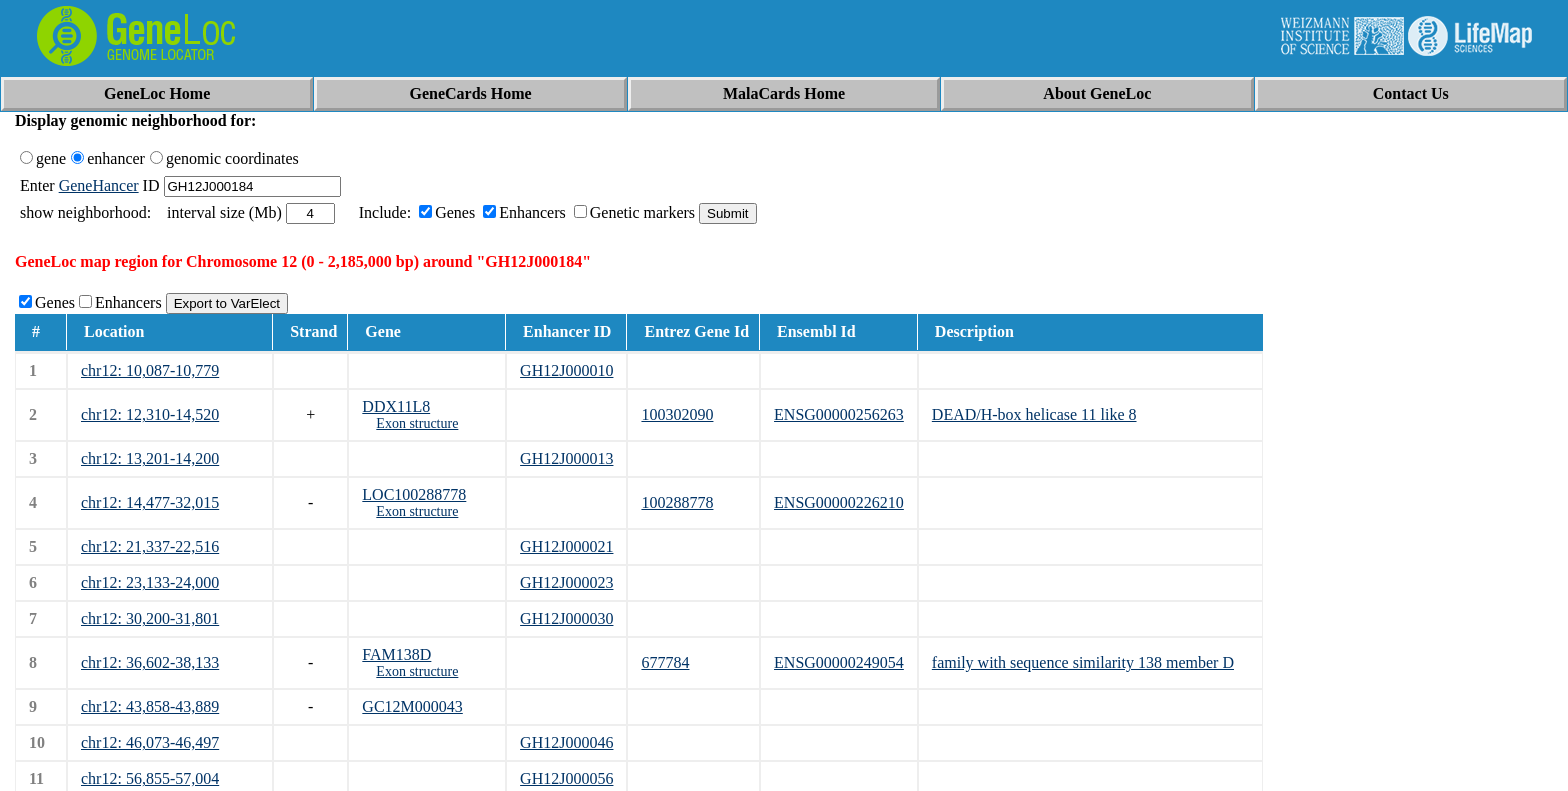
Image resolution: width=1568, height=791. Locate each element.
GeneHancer (99, 185)
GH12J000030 (566, 618)
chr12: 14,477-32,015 (150, 502)
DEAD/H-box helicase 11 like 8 (1034, 414)
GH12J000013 (566, 458)
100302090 (677, 414)
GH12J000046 (566, 742)
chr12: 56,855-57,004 (150, 778)
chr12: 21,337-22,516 (150, 546)
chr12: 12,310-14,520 (150, 414)
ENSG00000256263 (839, 414)
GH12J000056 (566, 778)
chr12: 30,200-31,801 (150, 618)
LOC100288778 (414, 494)
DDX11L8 (396, 406)
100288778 (677, 502)
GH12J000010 (566, 370)
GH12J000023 (566, 582)
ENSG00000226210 (839, 502)
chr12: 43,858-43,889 (150, 706)
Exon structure (417, 423)
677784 (665, 662)
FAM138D (396, 654)
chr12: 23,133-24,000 (150, 582)
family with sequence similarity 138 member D (1083, 662)
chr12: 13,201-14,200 (150, 458)
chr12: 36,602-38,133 (150, 662)
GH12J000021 (566, 546)
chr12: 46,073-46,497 (150, 742)
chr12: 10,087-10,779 (150, 370)
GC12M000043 (412, 706)
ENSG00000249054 (839, 662)
